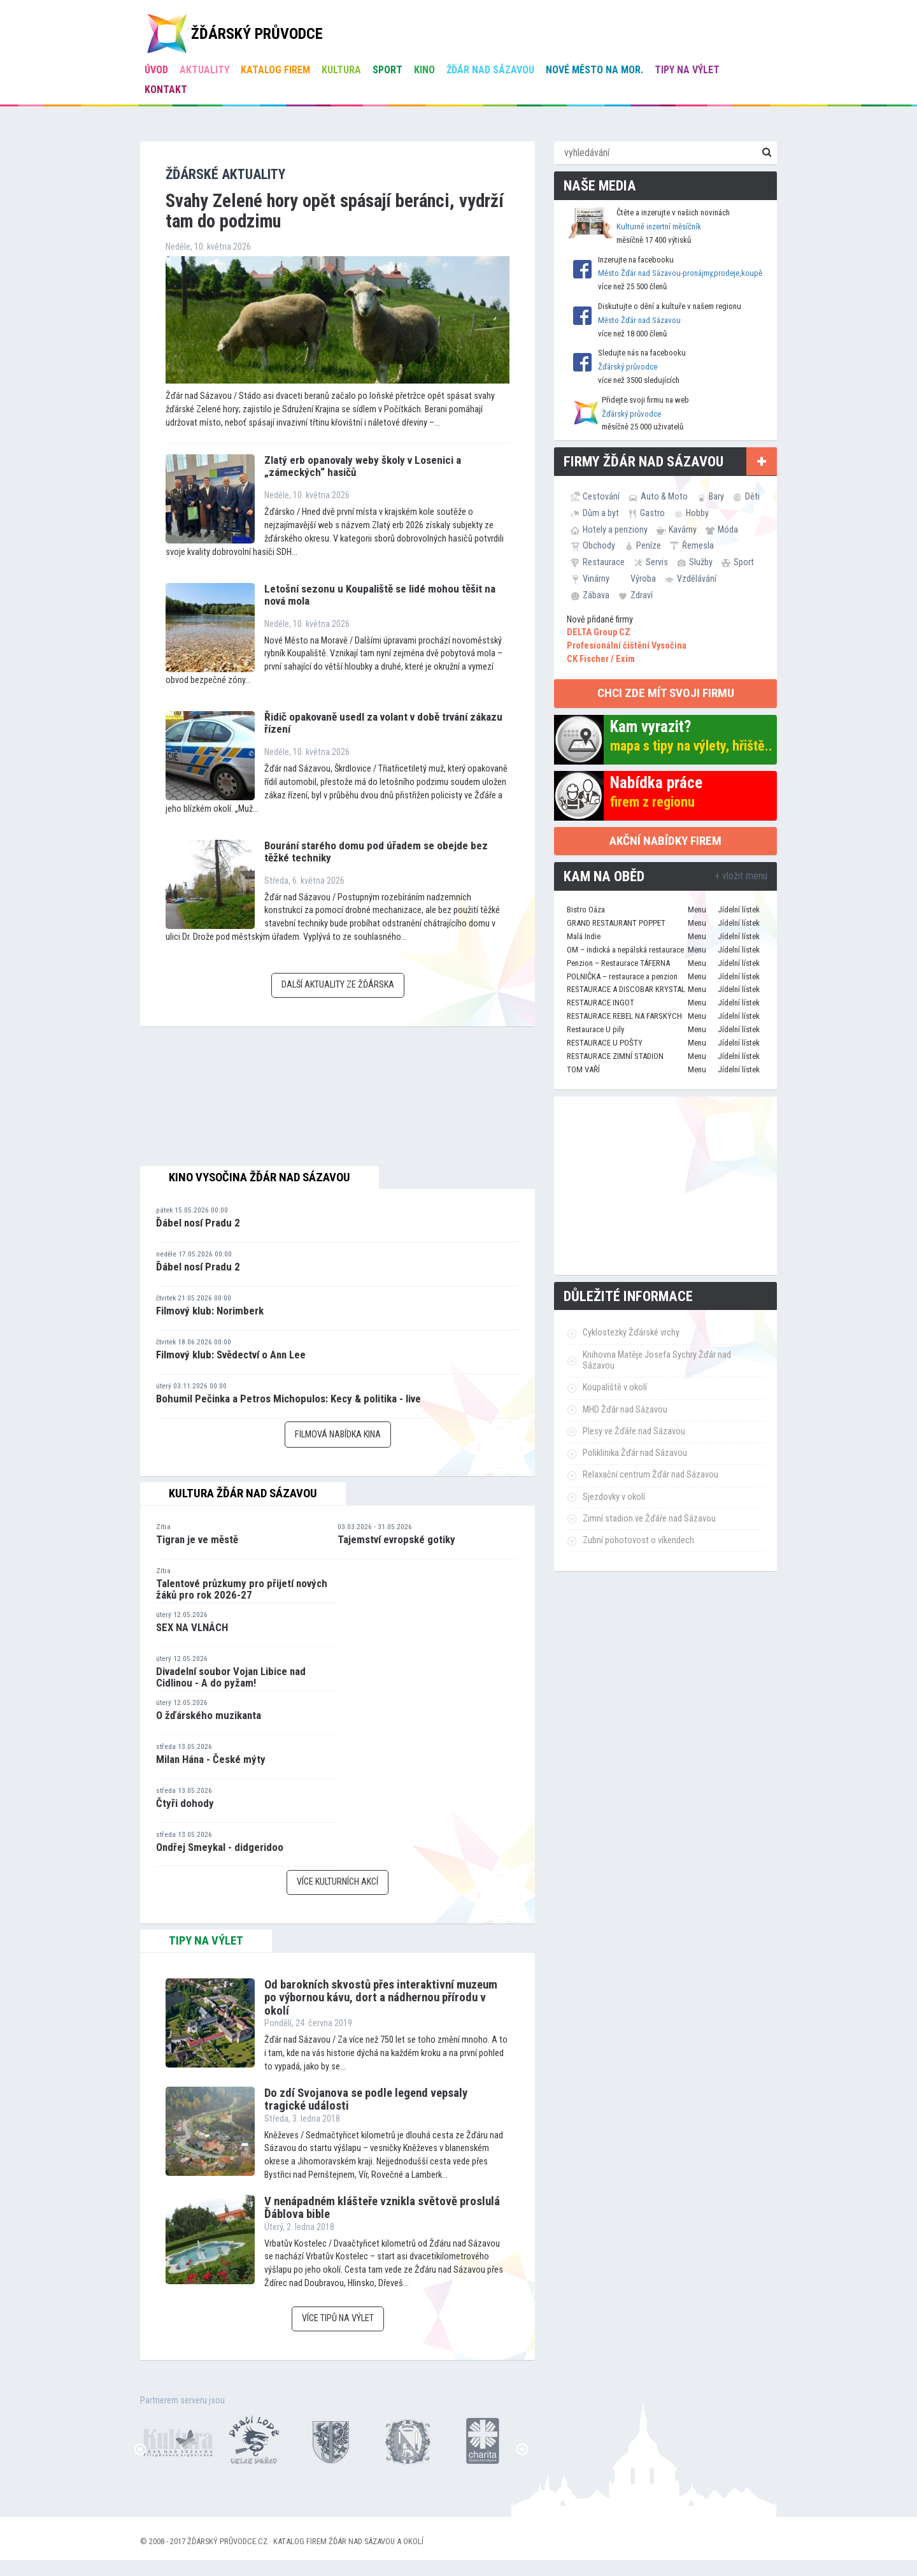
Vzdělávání (696, 578)
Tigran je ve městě (197, 1539)
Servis (657, 562)
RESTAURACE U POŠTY (605, 1042)
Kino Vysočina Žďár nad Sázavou (259, 1177)
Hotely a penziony (615, 529)
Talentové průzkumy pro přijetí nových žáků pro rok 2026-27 (241, 1589)
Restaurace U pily (595, 1029)
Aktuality (204, 70)
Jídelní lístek (739, 909)
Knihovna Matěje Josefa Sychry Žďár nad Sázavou (657, 1360)
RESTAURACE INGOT (600, 1002)
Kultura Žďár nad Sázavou (243, 1493)
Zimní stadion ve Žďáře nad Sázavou (649, 1518)
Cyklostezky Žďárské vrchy (631, 1332)
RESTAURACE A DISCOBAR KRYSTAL (626, 989)
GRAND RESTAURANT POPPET (616, 923)
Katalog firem (275, 70)
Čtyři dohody (185, 1803)
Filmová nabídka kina (338, 1434)
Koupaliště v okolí (615, 1387)
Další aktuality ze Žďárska (337, 984)
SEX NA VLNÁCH (192, 1627)
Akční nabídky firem (665, 840)
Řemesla (698, 545)
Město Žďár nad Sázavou (639, 320)
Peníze (648, 545)
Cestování (601, 496)
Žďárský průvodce (627, 366)
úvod (156, 70)
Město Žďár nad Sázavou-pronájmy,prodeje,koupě (680, 273)
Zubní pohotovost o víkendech (638, 1540)
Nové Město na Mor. (594, 70)
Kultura (341, 70)
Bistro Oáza (586, 909)
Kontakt (166, 89)
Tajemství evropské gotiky (396, 1539)
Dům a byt (601, 513)
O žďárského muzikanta (208, 1715)
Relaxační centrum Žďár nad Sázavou (650, 1474)
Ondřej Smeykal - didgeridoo (219, 1847)
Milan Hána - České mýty (211, 1759)
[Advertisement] (665, 1186)
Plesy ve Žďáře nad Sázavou (634, 1431)
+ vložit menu (740, 876)
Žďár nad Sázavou (490, 70)
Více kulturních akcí (337, 1881)
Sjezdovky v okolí (614, 1497)
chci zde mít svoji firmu (665, 693)
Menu (697, 909)
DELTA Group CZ (598, 632)
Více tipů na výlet (338, 2318)
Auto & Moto (664, 496)
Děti (752, 496)
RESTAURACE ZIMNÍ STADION (615, 1056)
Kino (424, 70)
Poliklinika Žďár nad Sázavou (635, 1453)
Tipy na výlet (687, 70)
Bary (716, 496)
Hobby (697, 513)
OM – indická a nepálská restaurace (625, 949)
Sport (387, 70)
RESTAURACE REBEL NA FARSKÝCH (624, 1016)
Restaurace (604, 562)
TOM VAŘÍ (583, 1069)
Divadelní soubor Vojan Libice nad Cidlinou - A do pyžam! (231, 1677)
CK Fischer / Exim (601, 659)
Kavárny (683, 529)
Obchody (599, 545)
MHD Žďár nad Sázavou (625, 1409)
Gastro (652, 513)
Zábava (596, 595)
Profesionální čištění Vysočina (626, 645)
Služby (701, 562)
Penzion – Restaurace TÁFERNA (618, 963)
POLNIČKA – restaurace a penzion (622, 976)
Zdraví (641, 595)
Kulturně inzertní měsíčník (658, 226)
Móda (728, 529)
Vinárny (596, 578)
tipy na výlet (206, 1941)
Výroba (643, 578)
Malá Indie (584, 936)
